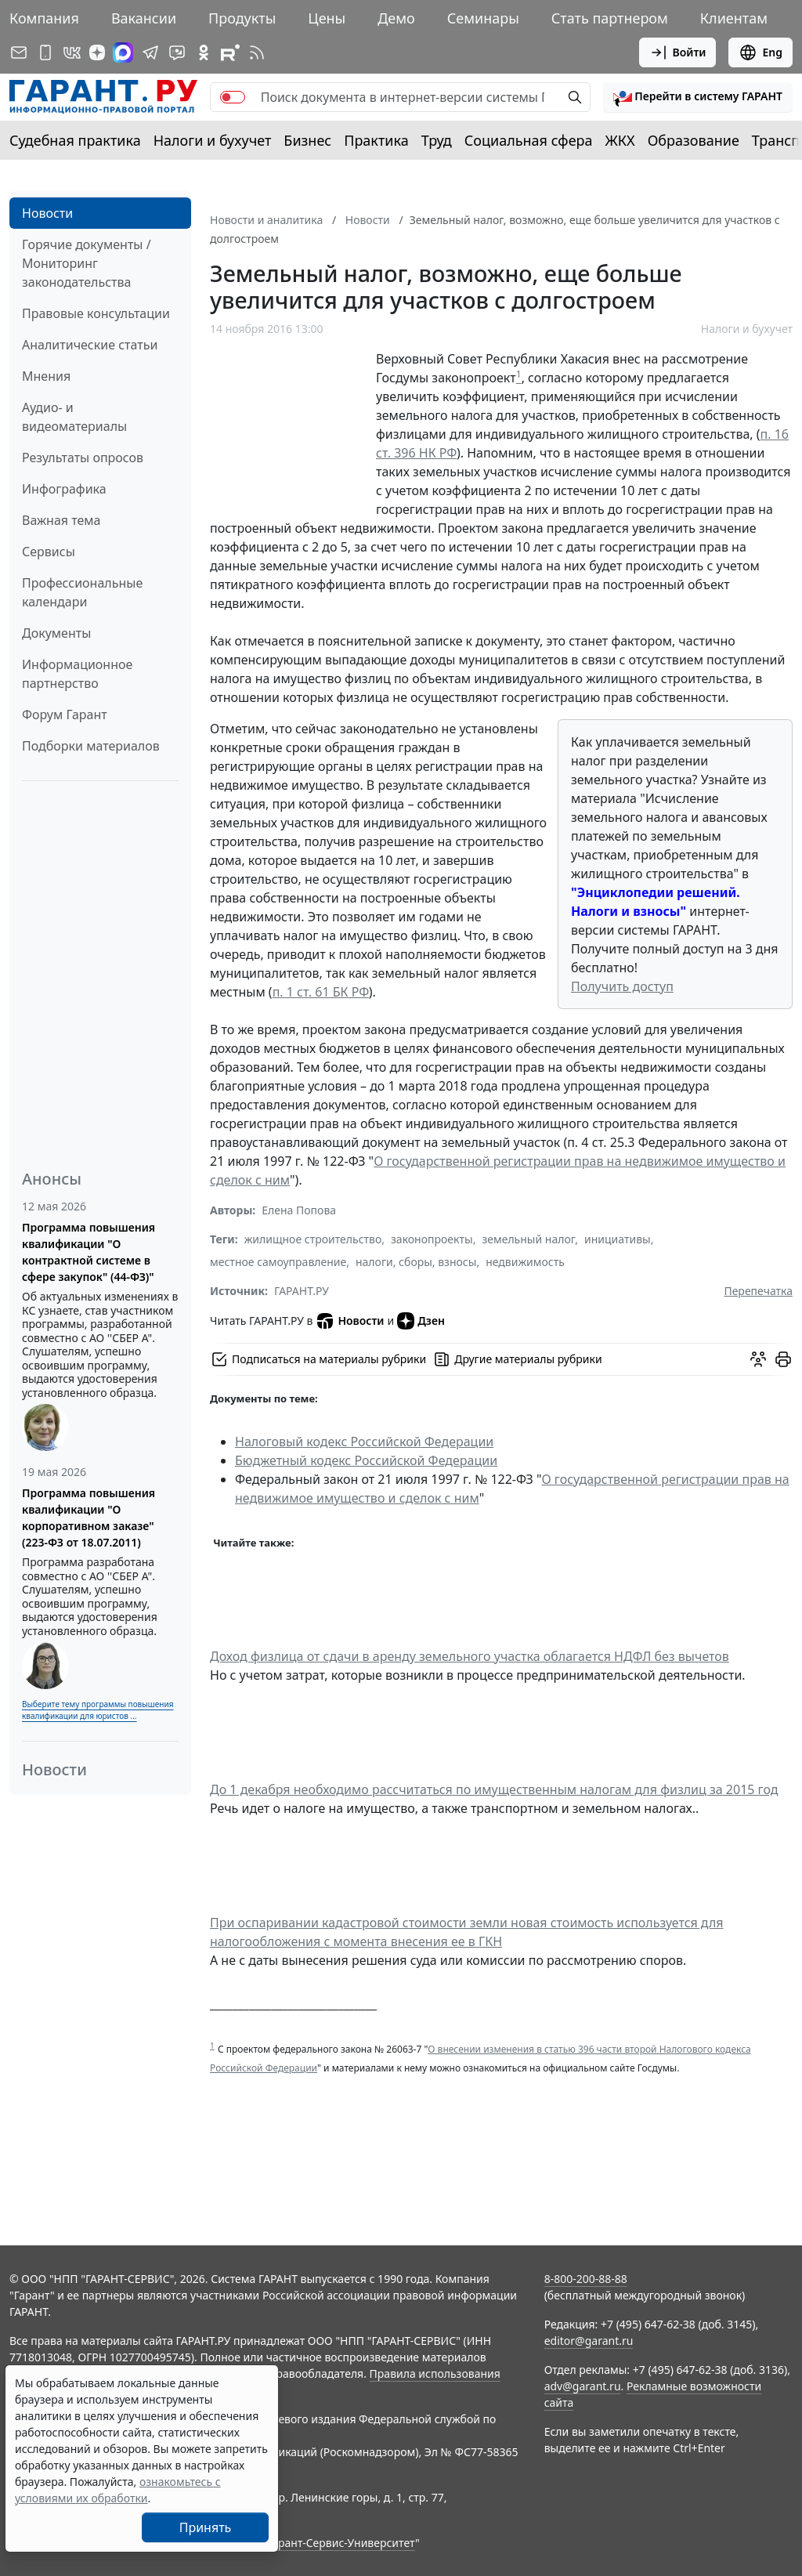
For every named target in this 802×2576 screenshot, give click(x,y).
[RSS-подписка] (256, 52)
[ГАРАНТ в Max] (123, 52)
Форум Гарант (64, 714)
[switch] (232, 97)
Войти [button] (677, 52)
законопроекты (432, 1239)
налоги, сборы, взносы (416, 1261)
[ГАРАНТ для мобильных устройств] (45, 52)
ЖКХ (620, 140)
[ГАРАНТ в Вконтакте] (72, 52)
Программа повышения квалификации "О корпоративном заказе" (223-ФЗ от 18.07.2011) (88, 1517)
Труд (436, 140)
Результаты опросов (82, 457)
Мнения (46, 376)
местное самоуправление (278, 1261)
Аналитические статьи (89, 344)
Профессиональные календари (82, 592)
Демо (396, 18)
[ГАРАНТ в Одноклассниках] (203, 52)
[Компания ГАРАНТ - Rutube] (230, 52)
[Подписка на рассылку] (18, 52)
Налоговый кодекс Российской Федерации (364, 1441)
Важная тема (61, 520)
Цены (326, 18)
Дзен (421, 1321)
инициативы (617, 1239)
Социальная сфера (528, 140)
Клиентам (734, 18)
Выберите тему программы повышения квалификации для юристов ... (97, 1710)
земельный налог (528, 1239)
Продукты (242, 18)
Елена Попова (299, 1210)
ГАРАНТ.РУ (301, 1290)
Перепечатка (758, 1290)
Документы (56, 633)
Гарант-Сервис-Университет (341, 2542)
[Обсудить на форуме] (758, 1359)
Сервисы (48, 551)
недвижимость (525, 1261)
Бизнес (307, 140)
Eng (760, 52)
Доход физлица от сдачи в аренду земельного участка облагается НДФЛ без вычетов (469, 1656)
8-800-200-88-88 (585, 2278)
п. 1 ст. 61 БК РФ (321, 991)
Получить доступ (622, 986)
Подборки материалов (91, 745)
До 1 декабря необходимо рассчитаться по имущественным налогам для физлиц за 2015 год (494, 1789)
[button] (698, 97)
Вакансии (143, 18)
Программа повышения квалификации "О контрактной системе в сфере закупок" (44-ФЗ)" (88, 1252)
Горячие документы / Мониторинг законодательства (86, 263)
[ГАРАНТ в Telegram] (150, 52)
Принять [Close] (205, 2527)
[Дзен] (97, 52)
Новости (47, 213)
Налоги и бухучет (213, 140)
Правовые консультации (96, 313)
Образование (693, 140)
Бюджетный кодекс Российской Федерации (366, 1460)
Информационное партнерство (77, 674)
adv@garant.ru (582, 2386)
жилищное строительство (313, 1239)
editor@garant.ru (589, 2340)
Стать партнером (609, 18)
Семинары (483, 18)
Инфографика (64, 488)
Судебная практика (75, 140)
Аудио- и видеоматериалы (74, 417)
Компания (44, 18)
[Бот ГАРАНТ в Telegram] (177, 52)
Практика (376, 140)
